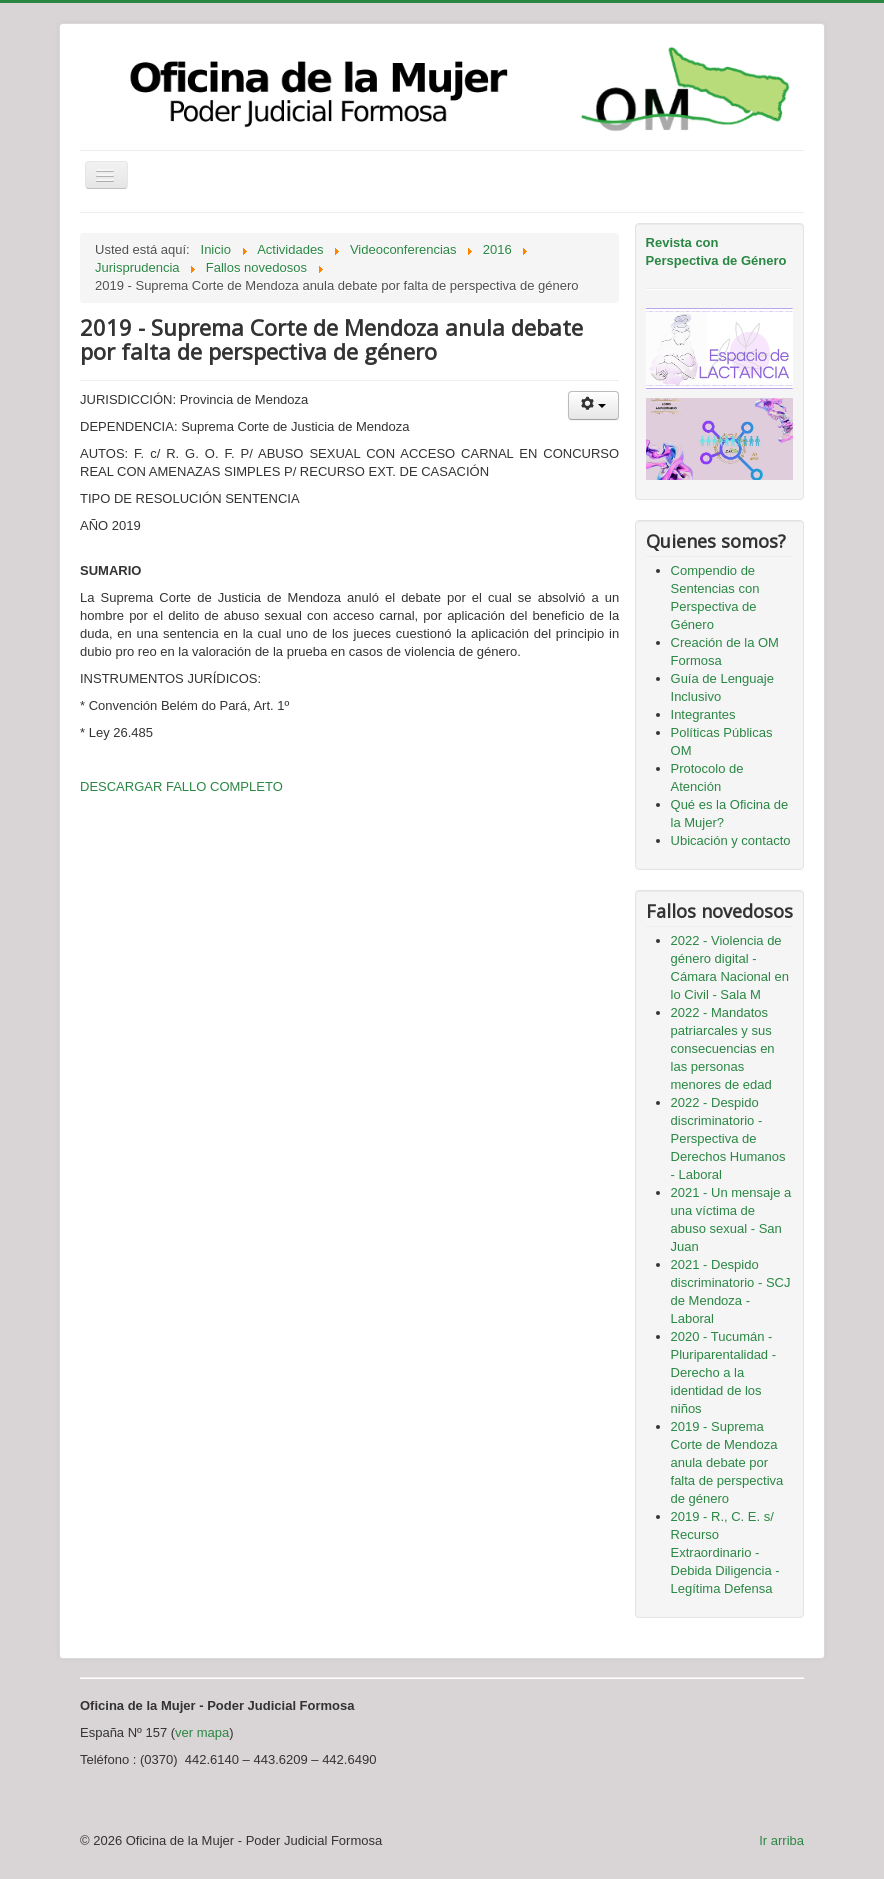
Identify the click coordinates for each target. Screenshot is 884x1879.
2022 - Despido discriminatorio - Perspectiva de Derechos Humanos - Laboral (728, 1138)
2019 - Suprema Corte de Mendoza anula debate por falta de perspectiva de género (727, 1462)
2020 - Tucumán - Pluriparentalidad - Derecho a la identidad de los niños (724, 1372)
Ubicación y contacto (731, 840)
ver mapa (202, 1732)
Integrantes (703, 714)
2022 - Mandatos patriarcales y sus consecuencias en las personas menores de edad (723, 1048)
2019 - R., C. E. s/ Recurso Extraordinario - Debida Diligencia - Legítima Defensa (725, 1552)
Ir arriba (781, 1840)
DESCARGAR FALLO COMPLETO (181, 786)
